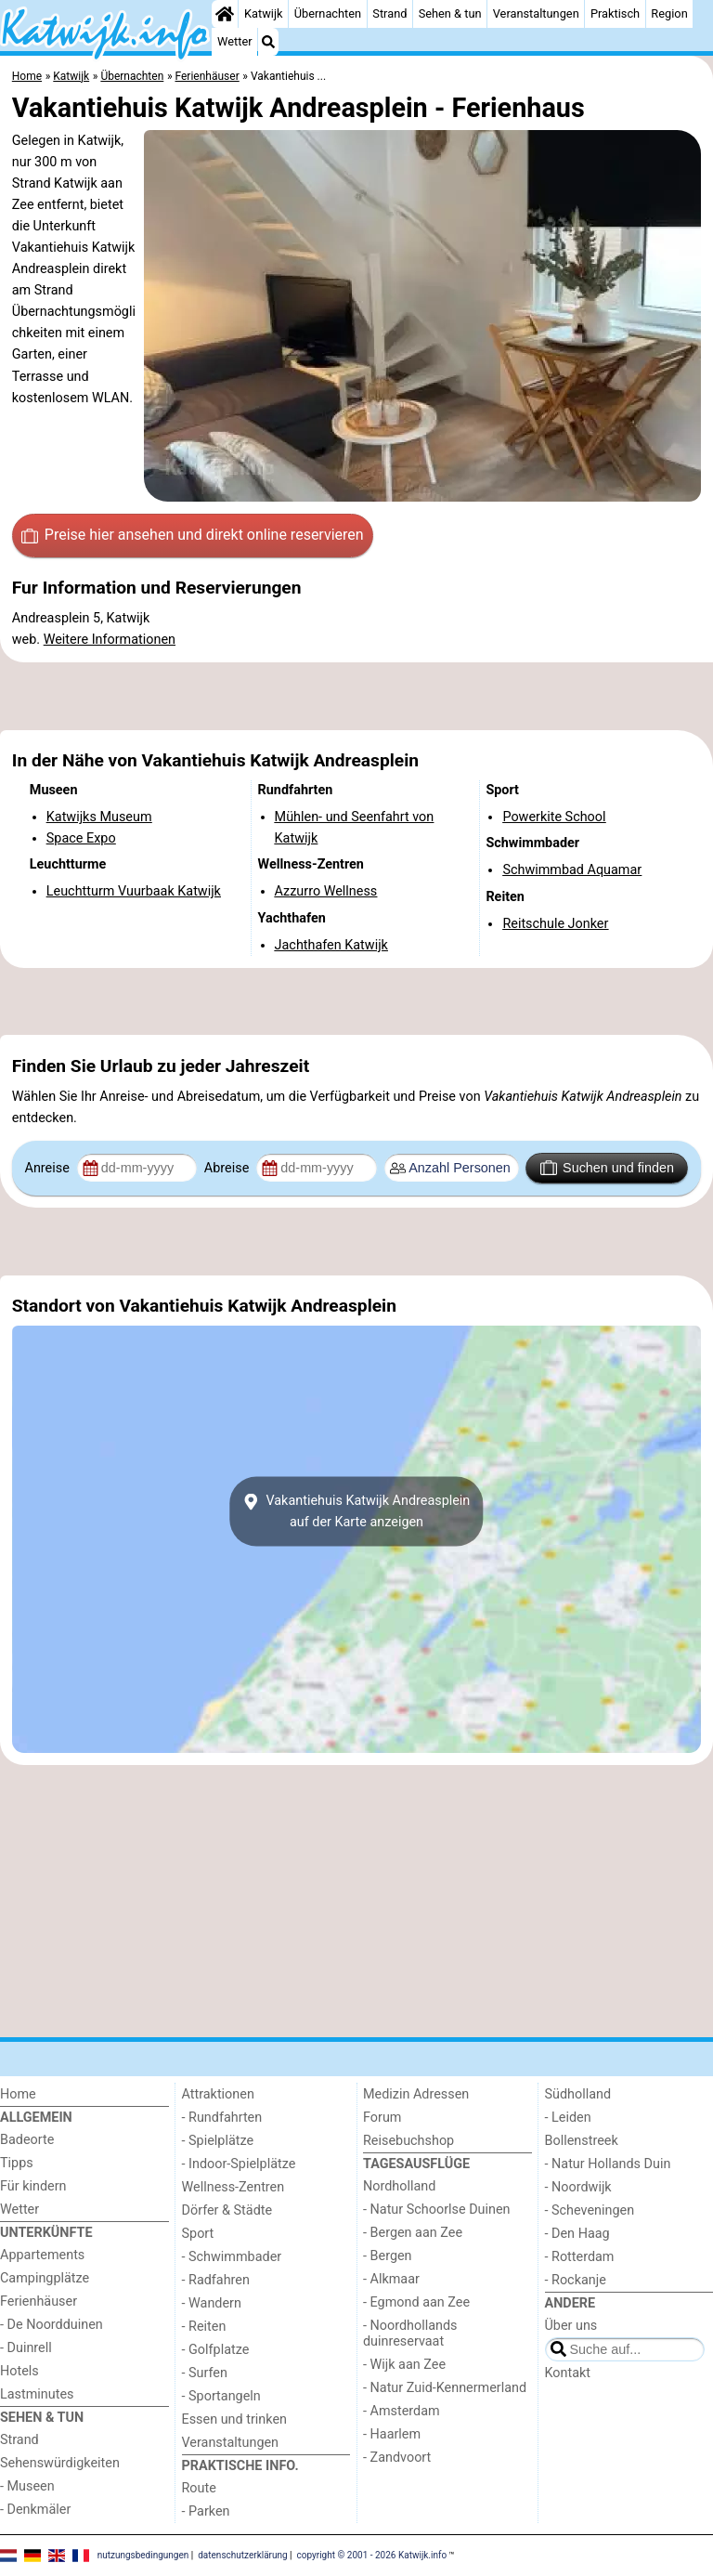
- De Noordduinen (51, 2325)
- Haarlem (392, 2434)
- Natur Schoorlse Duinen (437, 2209)
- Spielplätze (218, 2141)
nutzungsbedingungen (143, 2555)
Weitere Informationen (109, 639)
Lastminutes (36, 2394)
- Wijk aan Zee (404, 2365)
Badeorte (27, 2140)
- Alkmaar (391, 2279)
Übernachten (327, 13)
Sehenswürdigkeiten (60, 2463)
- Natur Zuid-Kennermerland (444, 2388)
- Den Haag (577, 2234)
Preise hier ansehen (192, 535)
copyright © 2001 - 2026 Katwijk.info (372, 2555)
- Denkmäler (35, 2509)
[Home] (225, 14)
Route (199, 2488)
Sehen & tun (450, 13)
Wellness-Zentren (233, 2187)
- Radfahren (216, 2280)
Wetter (234, 41)
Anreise (49, 1168)
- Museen (27, 2486)
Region (669, 13)
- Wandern (211, 2303)
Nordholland (399, 2186)
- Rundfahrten (222, 2117)
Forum (382, 2117)
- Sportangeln (221, 2396)
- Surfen (204, 2373)
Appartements (42, 2255)
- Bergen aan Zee (412, 2233)
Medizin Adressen (416, 2094)
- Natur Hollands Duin (608, 2164)
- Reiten (204, 2326)
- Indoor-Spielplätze (239, 2164)
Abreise (228, 1168)
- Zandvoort (397, 2457)
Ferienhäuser (38, 2301)
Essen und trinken (235, 2419)
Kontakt (568, 2373)
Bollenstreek (581, 2141)
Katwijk (263, 13)
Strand (389, 13)
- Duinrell (26, 2348)
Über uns (571, 2326)
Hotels (19, 2371)
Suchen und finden (607, 1167)
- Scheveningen (590, 2210)
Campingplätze (44, 2278)
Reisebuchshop (408, 2141)
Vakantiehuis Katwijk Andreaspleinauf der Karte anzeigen (357, 1511)
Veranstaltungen (536, 13)
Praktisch (615, 13)
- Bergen (387, 2256)
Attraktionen (218, 2094)
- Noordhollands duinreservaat (410, 2333)
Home (18, 2094)
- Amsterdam (401, 2411)
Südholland (578, 2094)
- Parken (206, 2511)
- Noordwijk (578, 2187)
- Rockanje (575, 2280)
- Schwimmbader (232, 2257)
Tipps (16, 2163)
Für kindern (33, 2186)
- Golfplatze (216, 2350)
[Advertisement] (356, 696)
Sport (198, 2234)
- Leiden (568, 2117)
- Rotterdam (580, 2257)
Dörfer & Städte (227, 2210)
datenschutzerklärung (242, 2555)
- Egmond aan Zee (416, 2302)
